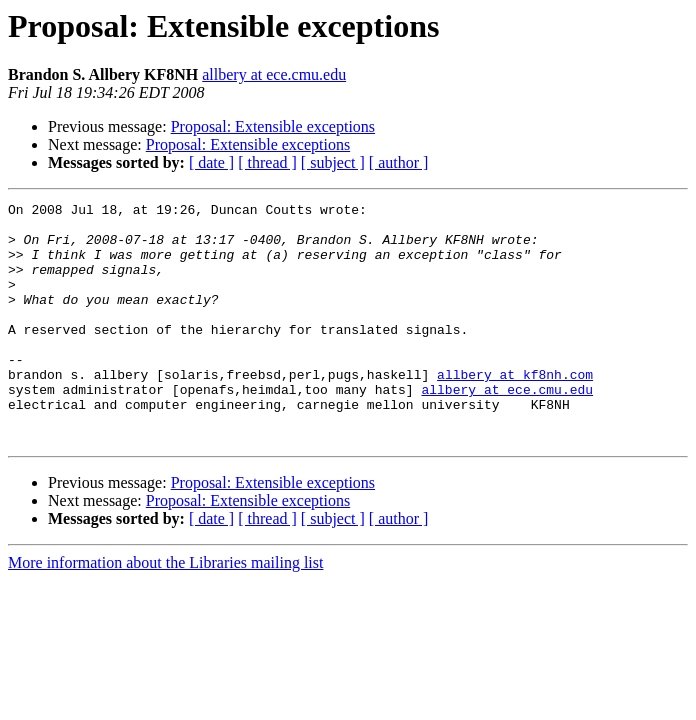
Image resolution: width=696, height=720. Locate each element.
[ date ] (211, 162)
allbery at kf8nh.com (515, 410)
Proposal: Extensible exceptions (273, 126)
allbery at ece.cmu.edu (274, 74)
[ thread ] (267, 162)
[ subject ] (333, 162)
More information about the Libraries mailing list (165, 610)
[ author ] (399, 162)
